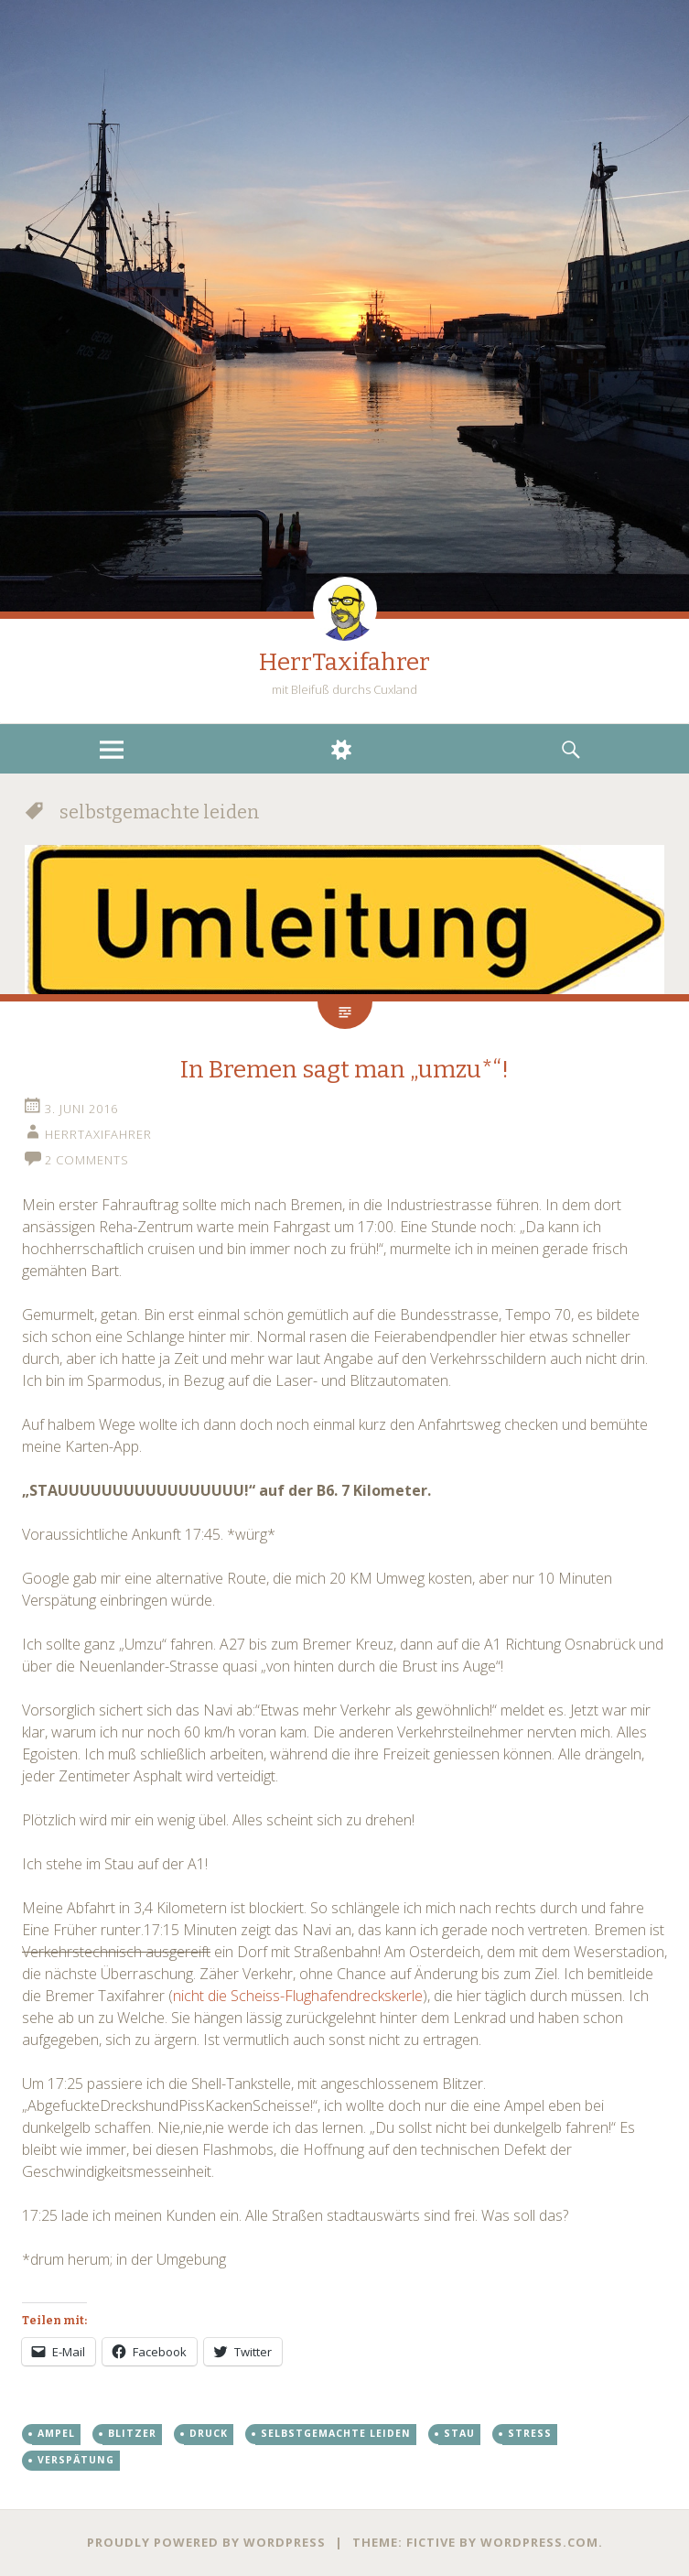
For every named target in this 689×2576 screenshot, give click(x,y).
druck (208, 2433)
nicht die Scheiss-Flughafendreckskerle (298, 1996)
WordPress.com (539, 2542)
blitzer (132, 2433)
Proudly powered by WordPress (206, 2542)
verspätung (76, 2459)
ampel (56, 2433)
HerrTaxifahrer (344, 662)
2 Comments (87, 1160)
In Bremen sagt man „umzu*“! (344, 1069)
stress (530, 2433)
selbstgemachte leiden (336, 2433)
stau (459, 2433)
